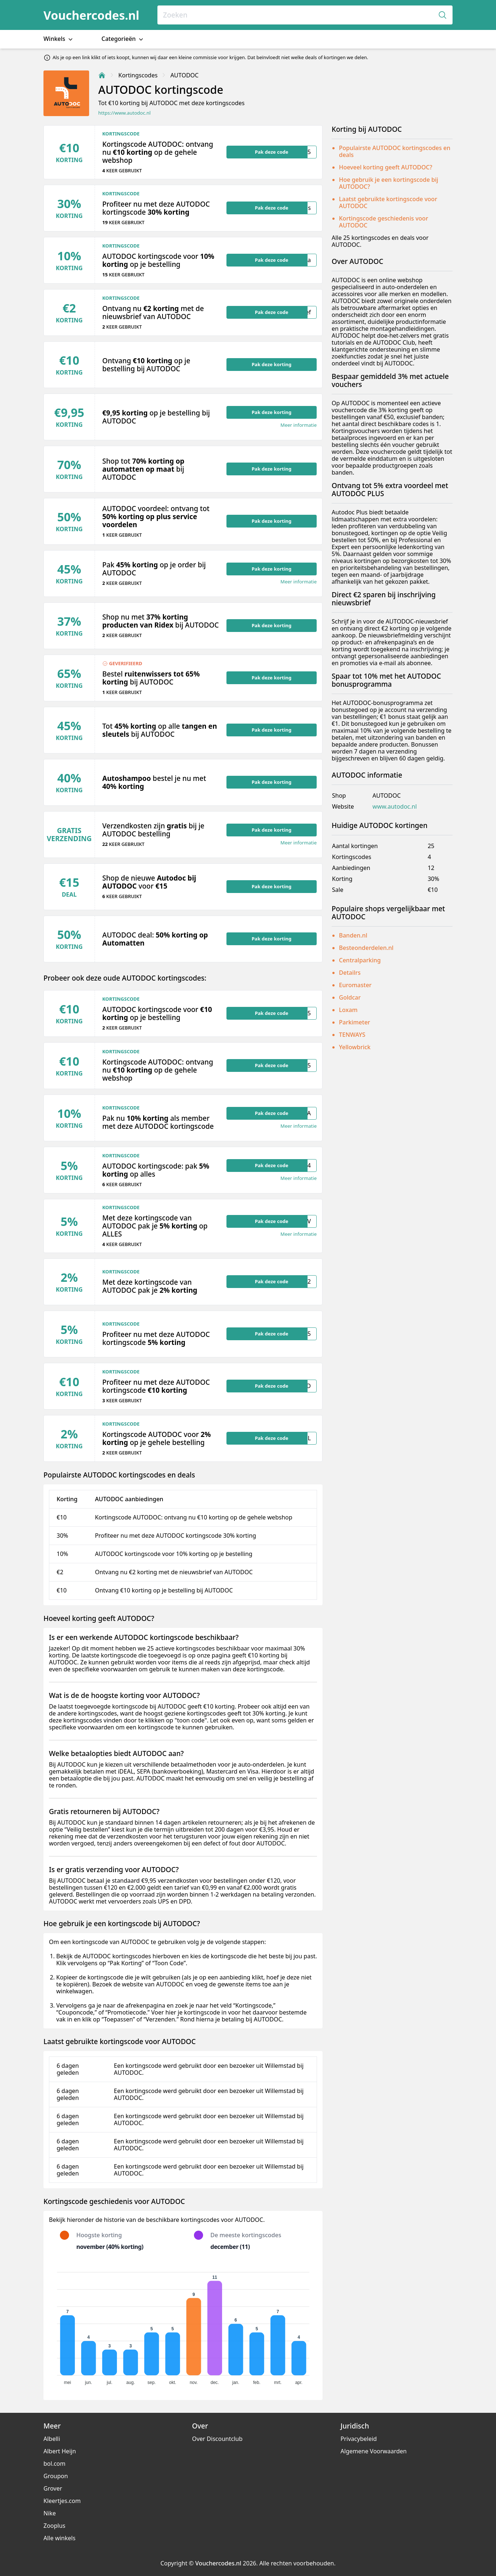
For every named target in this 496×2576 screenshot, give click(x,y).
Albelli (51, 2439)
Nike (49, 2513)
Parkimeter (354, 1022)
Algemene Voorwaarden (373, 2451)
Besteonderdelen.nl (366, 948)
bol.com (54, 2464)
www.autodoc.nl (395, 806)
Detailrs (349, 973)
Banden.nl (353, 935)
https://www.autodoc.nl (124, 113)
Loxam (348, 1010)
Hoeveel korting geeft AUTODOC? (385, 167)
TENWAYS (352, 1035)
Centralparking (360, 960)
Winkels (58, 39)
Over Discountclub (217, 2439)
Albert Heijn (59, 2451)
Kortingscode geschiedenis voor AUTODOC (383, 221)
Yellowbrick (355, 1047)
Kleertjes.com (62, 2501)
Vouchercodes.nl (91, 15)
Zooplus (54, 2526)
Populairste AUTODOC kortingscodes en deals (394, 151)
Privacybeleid (358, 2439)
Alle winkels (59, 2538)
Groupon (55, 2476)
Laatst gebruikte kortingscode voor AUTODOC (388, 202)
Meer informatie (299, 425)
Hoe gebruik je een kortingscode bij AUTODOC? (388, 183)
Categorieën (123, 39)
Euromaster (355, 985)
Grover (52, 2488)
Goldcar (349, 997)
